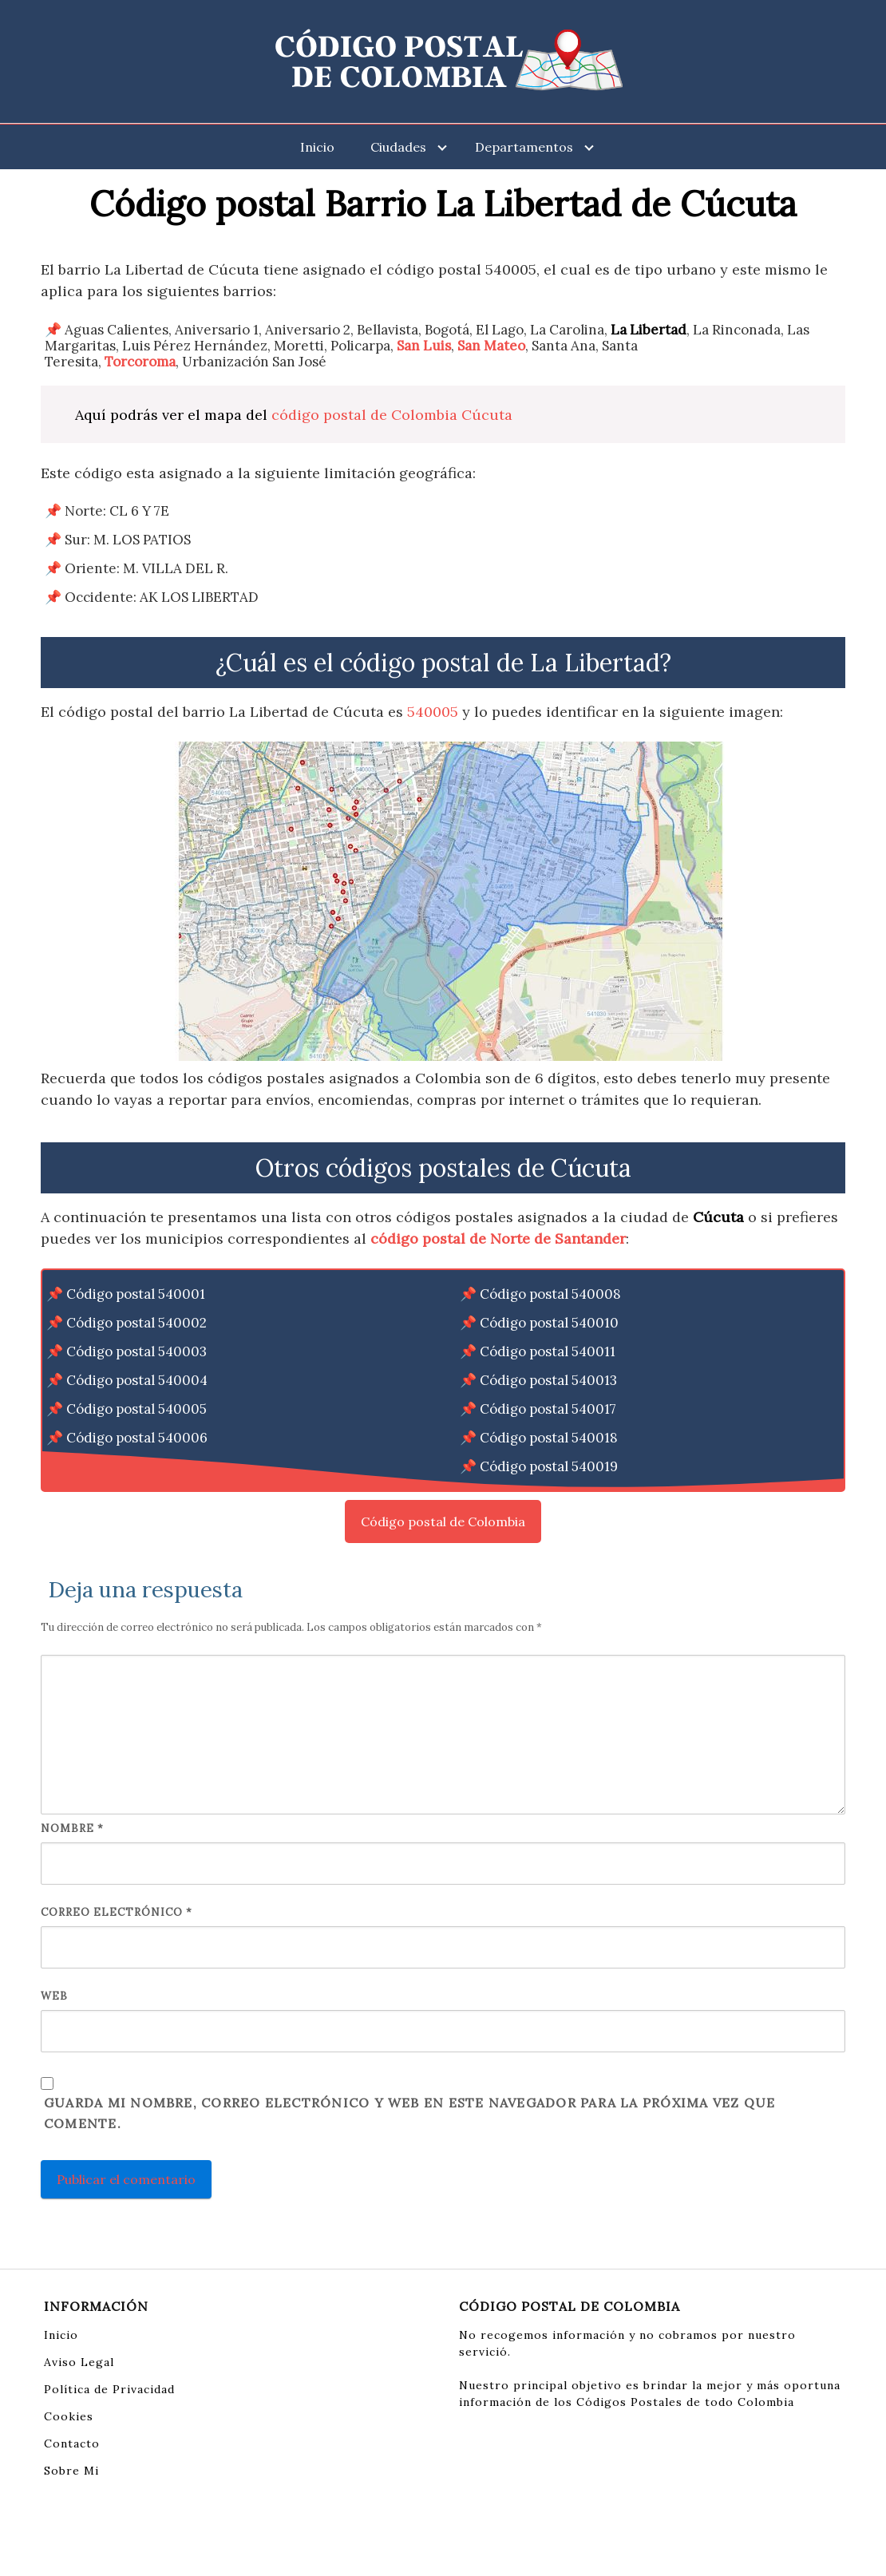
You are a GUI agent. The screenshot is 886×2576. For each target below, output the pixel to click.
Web (54, 1996)
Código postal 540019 (549, 1466)
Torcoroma (140, 361)
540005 (432, 711)
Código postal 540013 (548, 1380)
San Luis (424, 345)
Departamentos (524, 147)
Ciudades (398, 147)
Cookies (68, 2416)
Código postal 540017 (548, 1409)
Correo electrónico (116, 1912)
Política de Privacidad (109, 2389)
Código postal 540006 (137, 1437)
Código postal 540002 (136, 1323)
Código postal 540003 (136, 1351)
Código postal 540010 (549, 1323)
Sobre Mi (71, 2470)
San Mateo (491, 345)
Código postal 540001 (135, 1294)
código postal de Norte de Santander (498, 1238)
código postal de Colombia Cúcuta (391, 415)
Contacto (72, 2443)
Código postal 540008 (550, 1294)
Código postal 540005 (136, 1409)
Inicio (317, 147)
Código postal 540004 (137, 1380)
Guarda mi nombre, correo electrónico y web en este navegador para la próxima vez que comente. (409, 2113)
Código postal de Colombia (443, 1521)
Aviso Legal (79, 2362)
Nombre (72, 1828)
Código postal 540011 (547, 1351)
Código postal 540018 (549, 1437)
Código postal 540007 (136, 1466)
